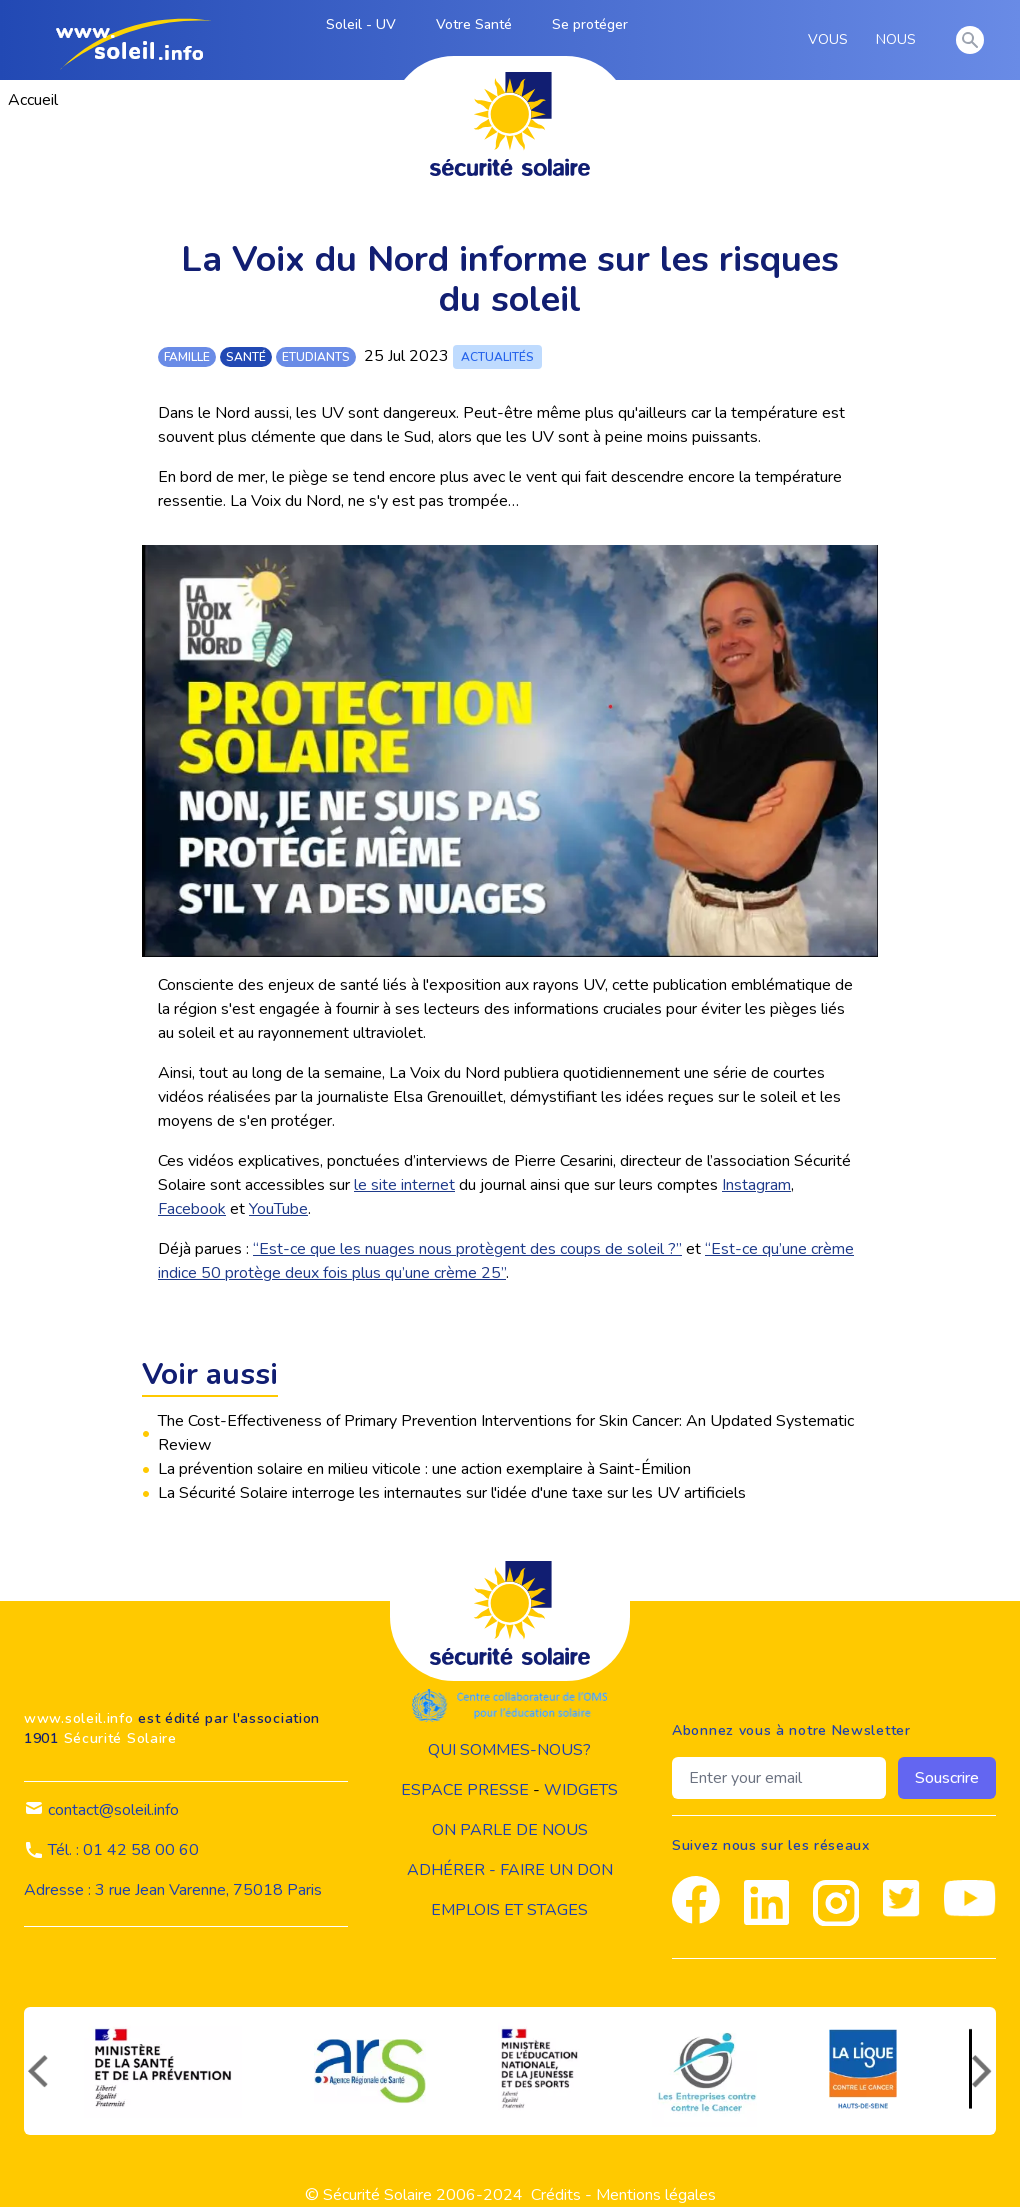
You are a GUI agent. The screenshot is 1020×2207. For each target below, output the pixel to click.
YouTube (278, 1209)
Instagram (756, 1185)
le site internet (404, 1185)
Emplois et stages (509, 1910)
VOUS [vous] (831, 40)
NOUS (899, 40)
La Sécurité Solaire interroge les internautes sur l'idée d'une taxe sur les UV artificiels (452, 1493)
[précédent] (36, 2071)
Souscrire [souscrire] (947, 1778)
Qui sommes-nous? (509, 1750)
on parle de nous (510, 1830)
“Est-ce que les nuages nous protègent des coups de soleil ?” (467, 1249)
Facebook (192, 1209)
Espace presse (465, 1790)
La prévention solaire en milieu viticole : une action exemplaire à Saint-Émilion (424, 1469)
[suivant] (984, 2071)
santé (246, 357)
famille (187, 357)
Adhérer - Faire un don (510, 1870)
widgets (581, 1790)
